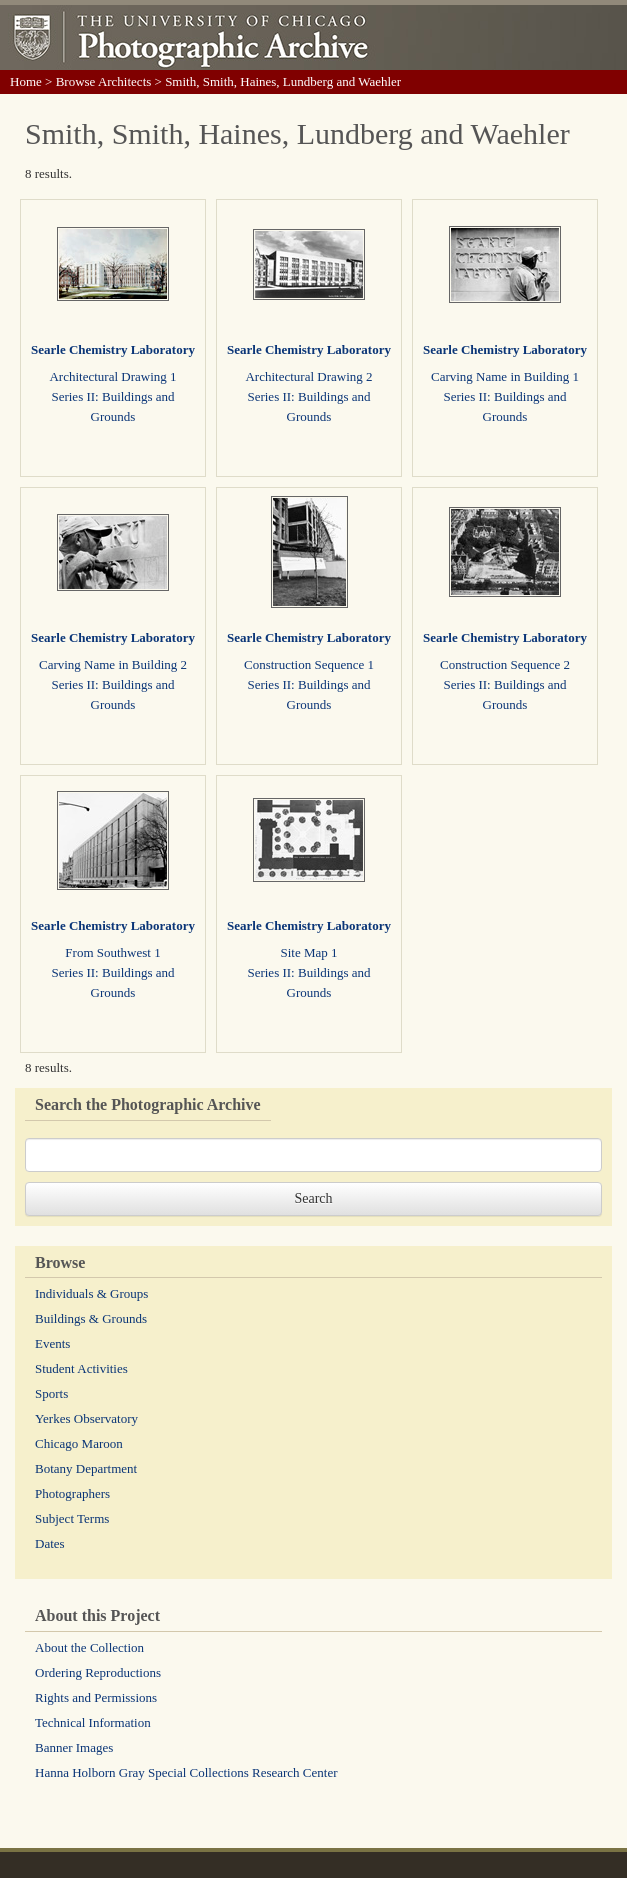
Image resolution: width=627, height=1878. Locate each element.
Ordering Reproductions (98, 1672)
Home (26, 81)
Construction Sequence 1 (309, 664)
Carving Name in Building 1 (505, 376)
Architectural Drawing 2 (308, 376)
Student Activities (81, 1368)
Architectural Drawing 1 (112, 376)
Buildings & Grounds (91, 1318)
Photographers (72, 1493)
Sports (51, 1393)
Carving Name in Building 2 (113, 664)
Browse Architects (104, 81)
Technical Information (93, 1722)
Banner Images (74, 1747)
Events (52, 1343)
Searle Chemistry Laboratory (113, 349)
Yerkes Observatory (86, 1418)
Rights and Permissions (96, 1697)
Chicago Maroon (79, 1443)
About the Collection (89, 1647)
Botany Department (86, 1468)
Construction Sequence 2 (505, 664)
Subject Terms (72, 1518)
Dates (50, 1543)
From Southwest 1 (112, 952)
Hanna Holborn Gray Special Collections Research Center (186, 1772)
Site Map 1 (308, 952)
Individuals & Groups (91, 1293)
